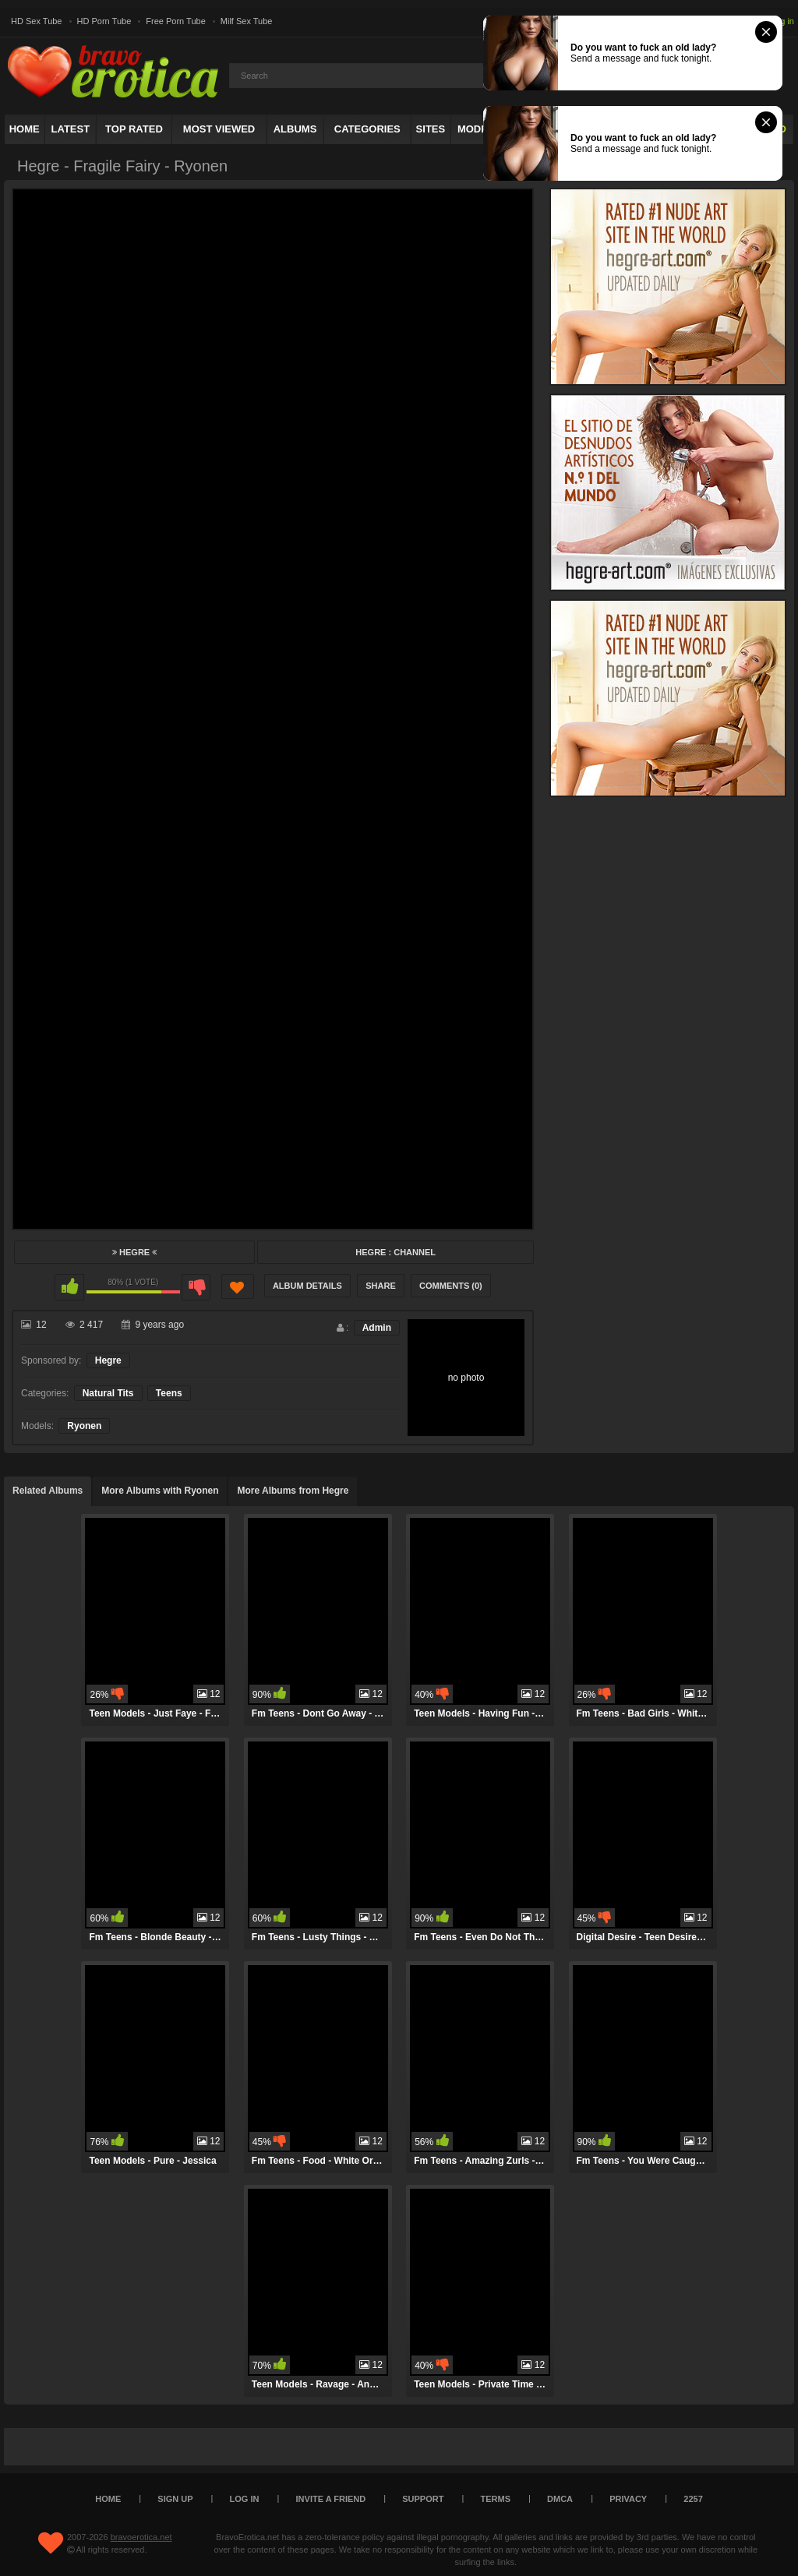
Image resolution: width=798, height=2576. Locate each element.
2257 (692, 2499)
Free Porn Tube (175, 21)
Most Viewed (219, 129)
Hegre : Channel (395, 1252)
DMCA (560, 2499)
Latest (70, 129)
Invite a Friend (331, 2499)
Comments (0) (450, 1285)
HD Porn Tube (104, 21)
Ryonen (84, 1425)
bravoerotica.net (141, 2537)
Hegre (134, 1252)
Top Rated (134, 129)
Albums (295, 129)
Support (422, 2499)
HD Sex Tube (36, 21)
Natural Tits (108, 1393)
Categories (367, 129)
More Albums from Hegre (292, 1490)
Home (24, 129)
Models (479, 129)
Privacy (628, 2499)
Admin (376, 1327)
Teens (169, 1393)
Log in (782, 21)
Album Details (307, 1285)
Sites (431, 129)
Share (380, 1285)
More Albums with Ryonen (159, 1490)
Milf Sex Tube (247, 21)
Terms (496, 2499)
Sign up (174, 2499)
